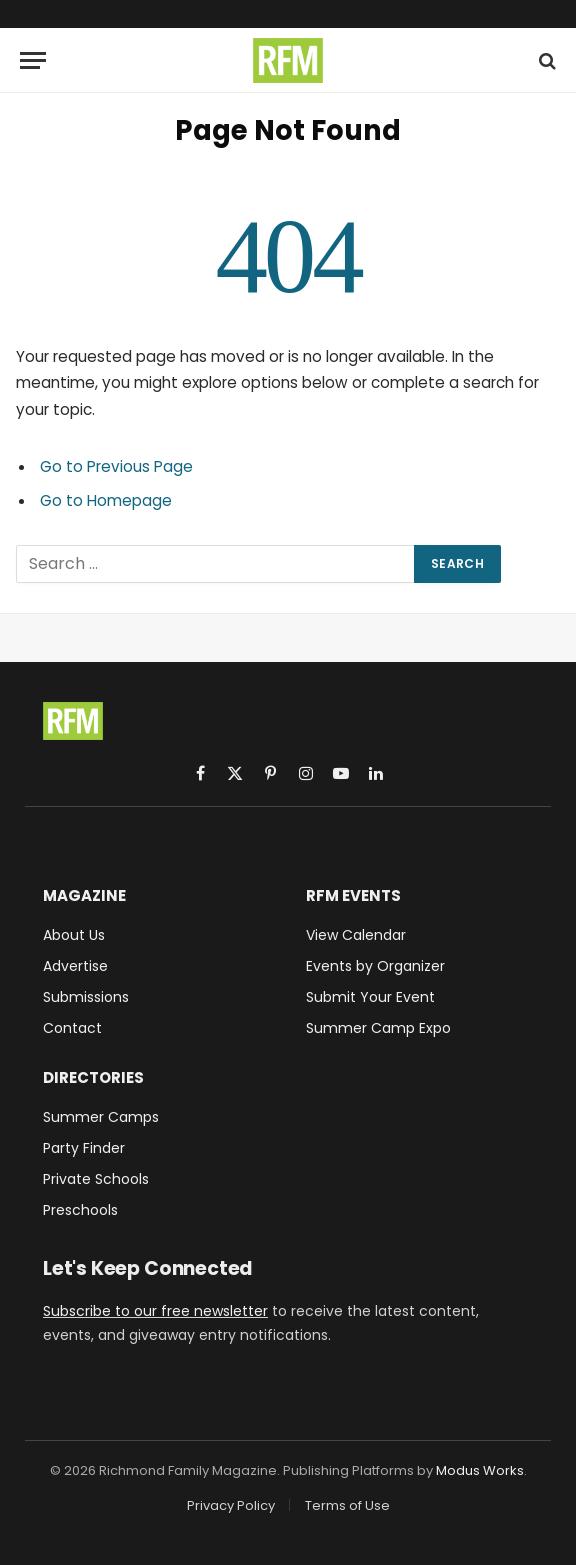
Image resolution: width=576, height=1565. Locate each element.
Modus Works (480, 1470)
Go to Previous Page (116, 466)
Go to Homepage (106, 500)
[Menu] (33, 60)
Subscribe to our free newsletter (155, 1311)
